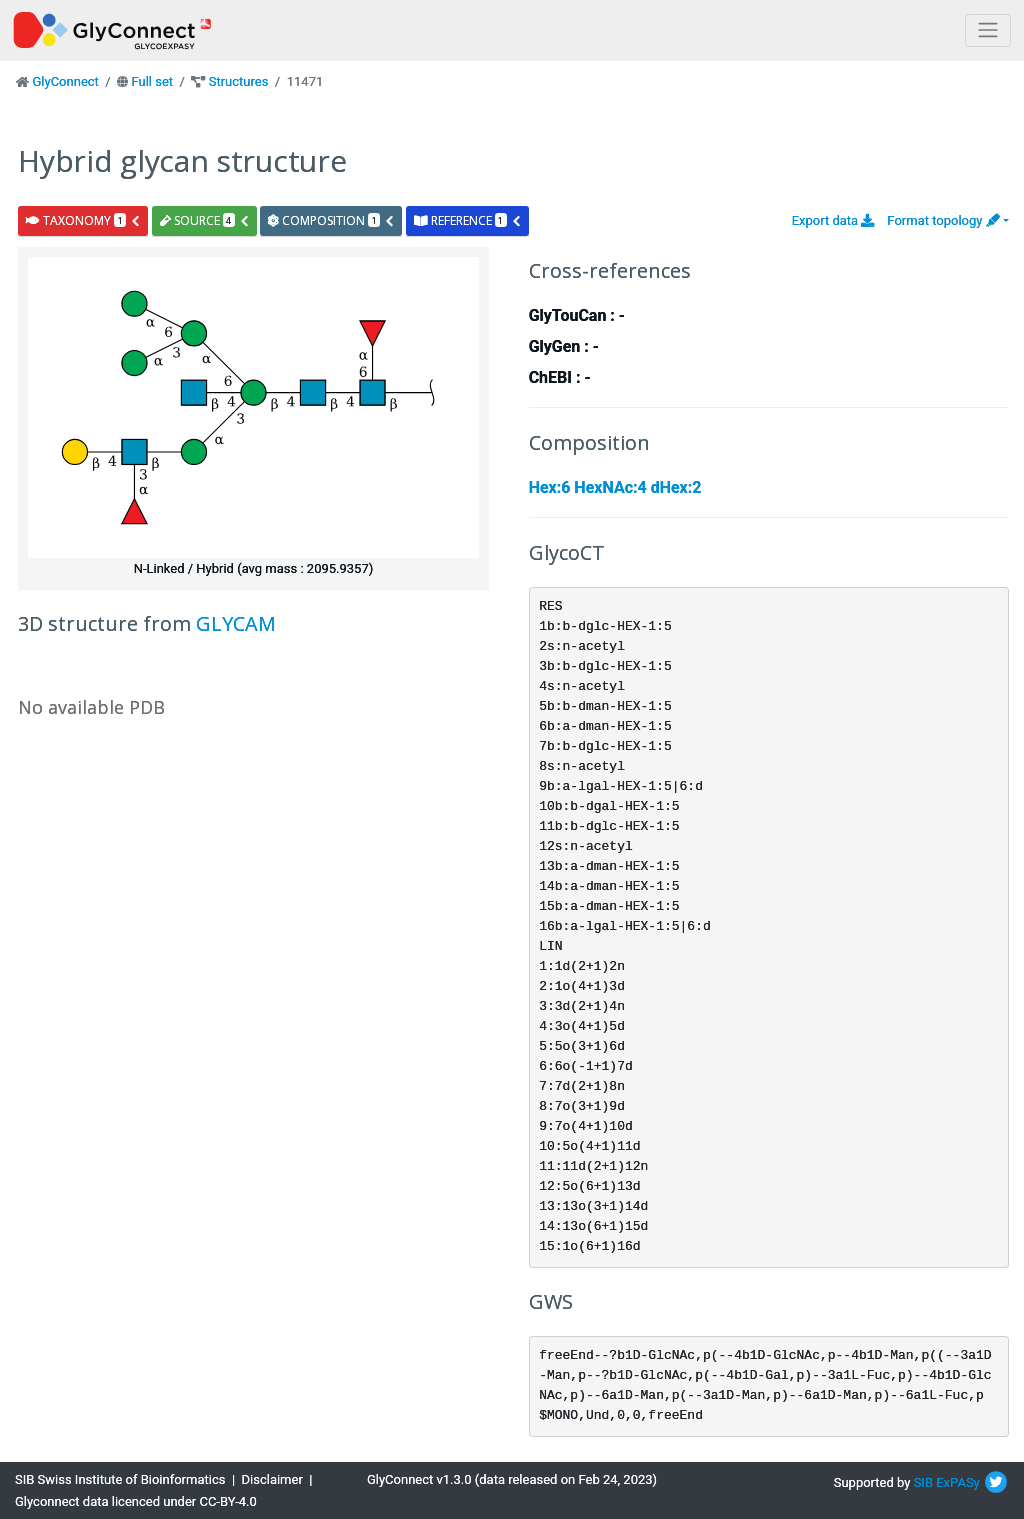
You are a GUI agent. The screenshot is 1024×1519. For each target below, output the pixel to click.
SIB (923, 1482)
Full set (152, 81)
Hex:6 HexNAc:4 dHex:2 (615, 487)
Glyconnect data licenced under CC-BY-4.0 (136, 1501)
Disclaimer (272, 1479)
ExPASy (958, 1482)
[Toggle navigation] (988, 30)
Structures (239, 81)
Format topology (943, 220)
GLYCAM (236, 623)
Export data (833, 220)
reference (468, 220)
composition (331, 220)
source (205, 220)
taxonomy (83, 220)
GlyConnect (65, 81)
